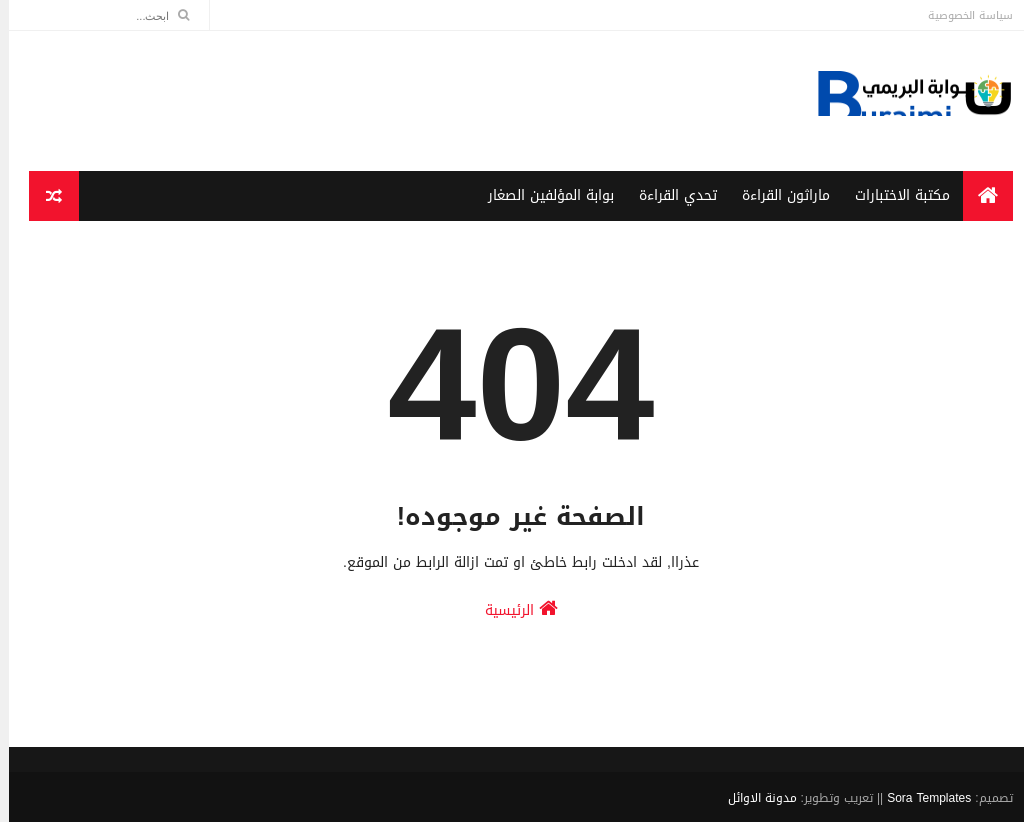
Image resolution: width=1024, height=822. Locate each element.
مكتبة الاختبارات (893, 195)
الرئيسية (512, 609)
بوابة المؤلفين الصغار (542, 195)
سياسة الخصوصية (961, 15)
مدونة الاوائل (753, 798)
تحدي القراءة (669, 195)
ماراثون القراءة (777, 195)
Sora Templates (920, 798)
